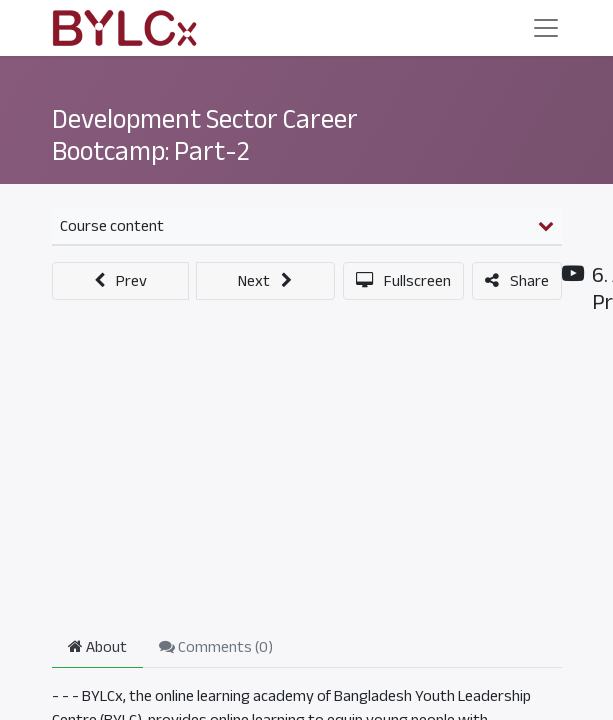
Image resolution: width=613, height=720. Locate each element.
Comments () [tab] (216, 647)
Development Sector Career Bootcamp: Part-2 (205, 135)
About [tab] (97, 647)
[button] (121, 281)
